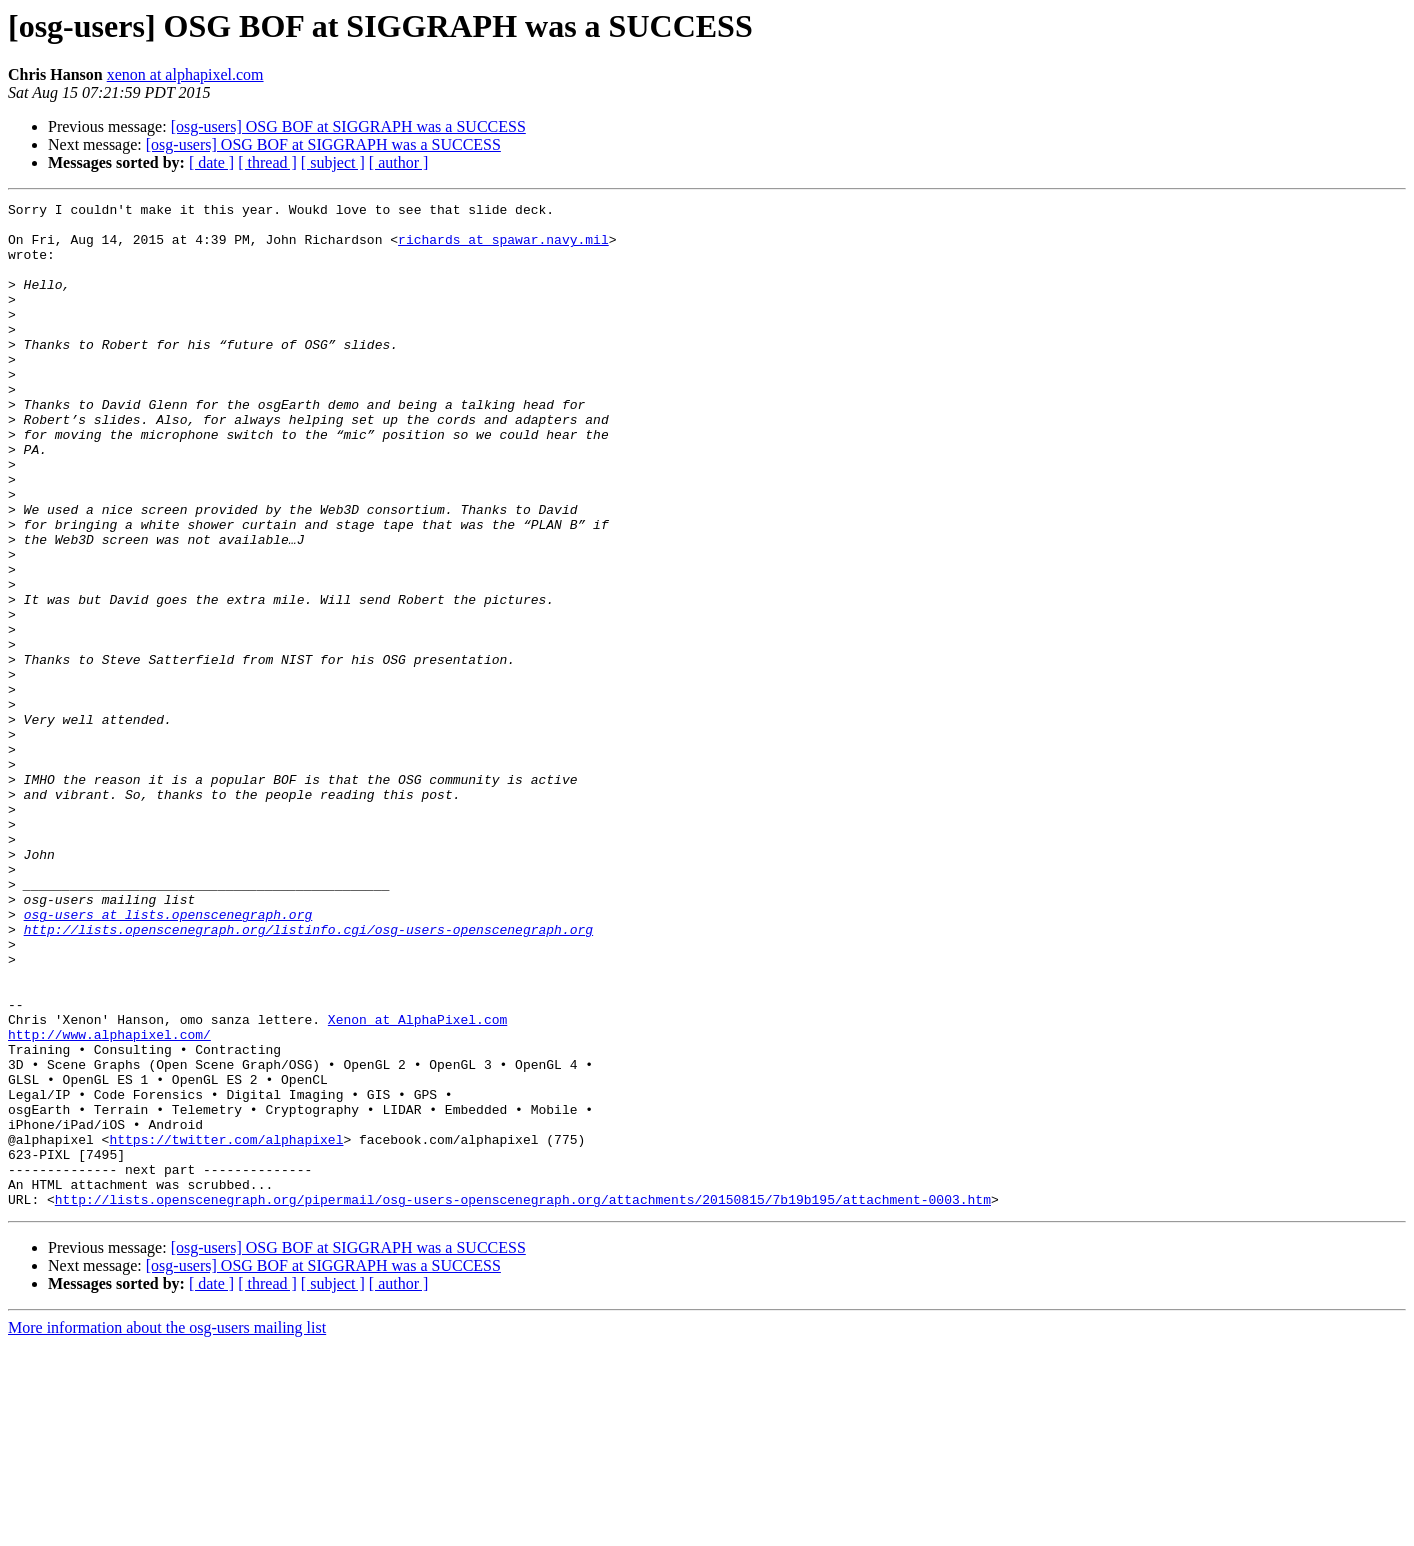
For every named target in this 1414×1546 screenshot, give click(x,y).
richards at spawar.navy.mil (503, 248)
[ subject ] (333, 162)
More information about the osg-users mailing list (167, 1528)
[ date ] (211, 162)
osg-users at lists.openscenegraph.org (168, 1058)
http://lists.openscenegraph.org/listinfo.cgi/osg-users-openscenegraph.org (308, 1076)
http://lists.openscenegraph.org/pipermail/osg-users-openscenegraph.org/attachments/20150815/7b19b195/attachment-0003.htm (523, 1400)
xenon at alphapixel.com (185, 74)
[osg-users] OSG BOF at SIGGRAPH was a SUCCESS (348, 126)
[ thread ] (267, 162)
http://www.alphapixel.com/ (109, 1202)
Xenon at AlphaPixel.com (417, 1184)
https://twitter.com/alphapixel (226, 1328)
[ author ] (399, 162)
